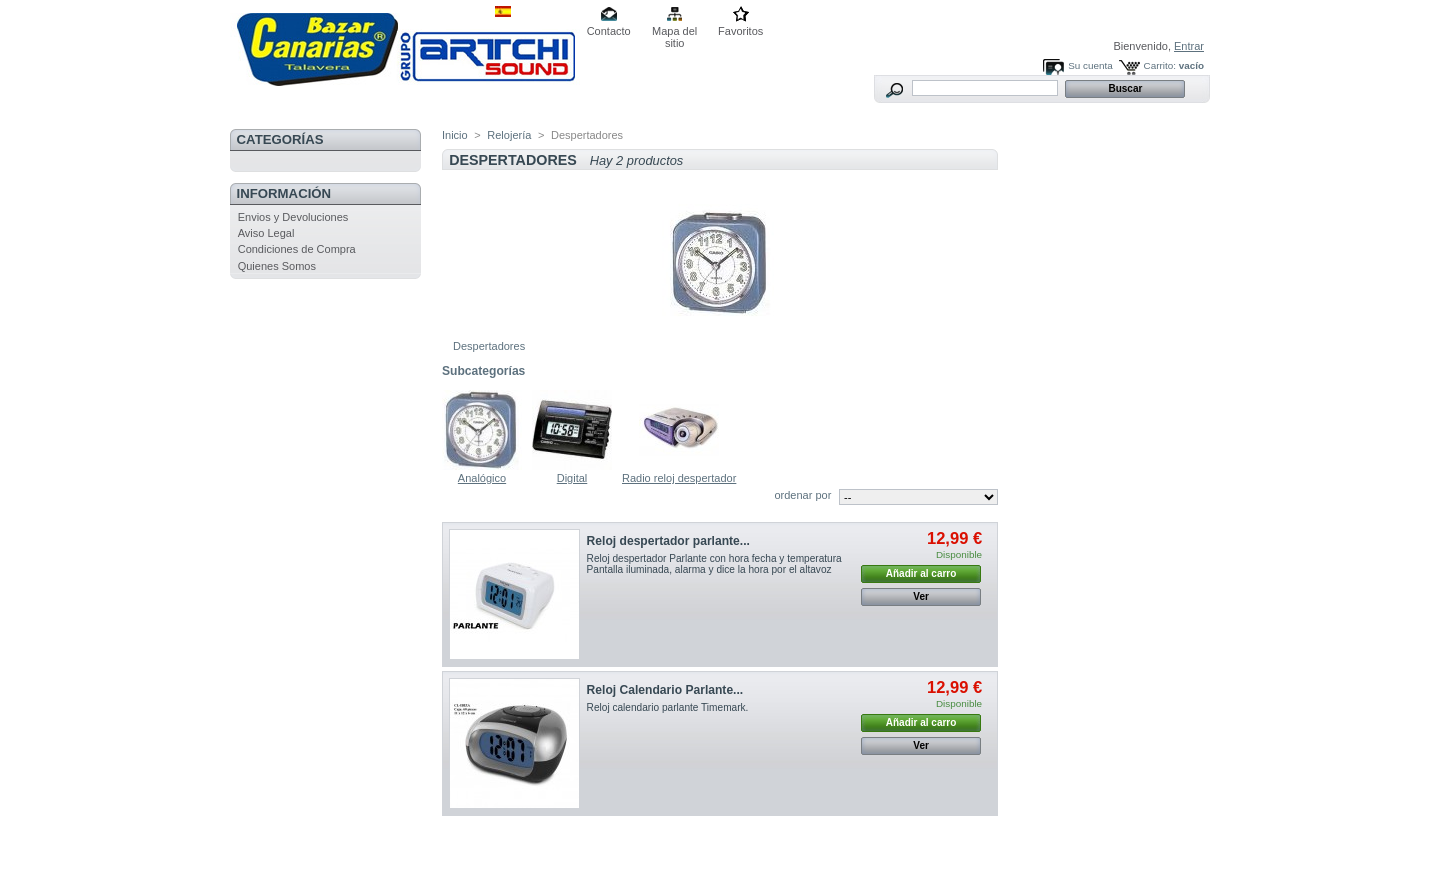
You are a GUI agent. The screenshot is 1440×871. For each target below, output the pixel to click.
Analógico (482, 478)
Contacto (609, 31)
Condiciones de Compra (297, 249)
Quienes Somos (277, 266)
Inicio (455, 135)
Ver (921, 596)
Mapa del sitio (674, 32)
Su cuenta (1090, 65)
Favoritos (740, 31)
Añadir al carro (921, 573)
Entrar (1189, 46)
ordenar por (802, 495)
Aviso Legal (266, 233)
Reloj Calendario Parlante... (665, 690)
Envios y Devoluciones (293, 217)
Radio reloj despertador (679, 478)
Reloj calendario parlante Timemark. (669, 707)
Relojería (509, 135)
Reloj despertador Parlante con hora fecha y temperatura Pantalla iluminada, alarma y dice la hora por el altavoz (714, 564)
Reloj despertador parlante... (668, 541)
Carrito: (1160, 65)
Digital (572, 478)
